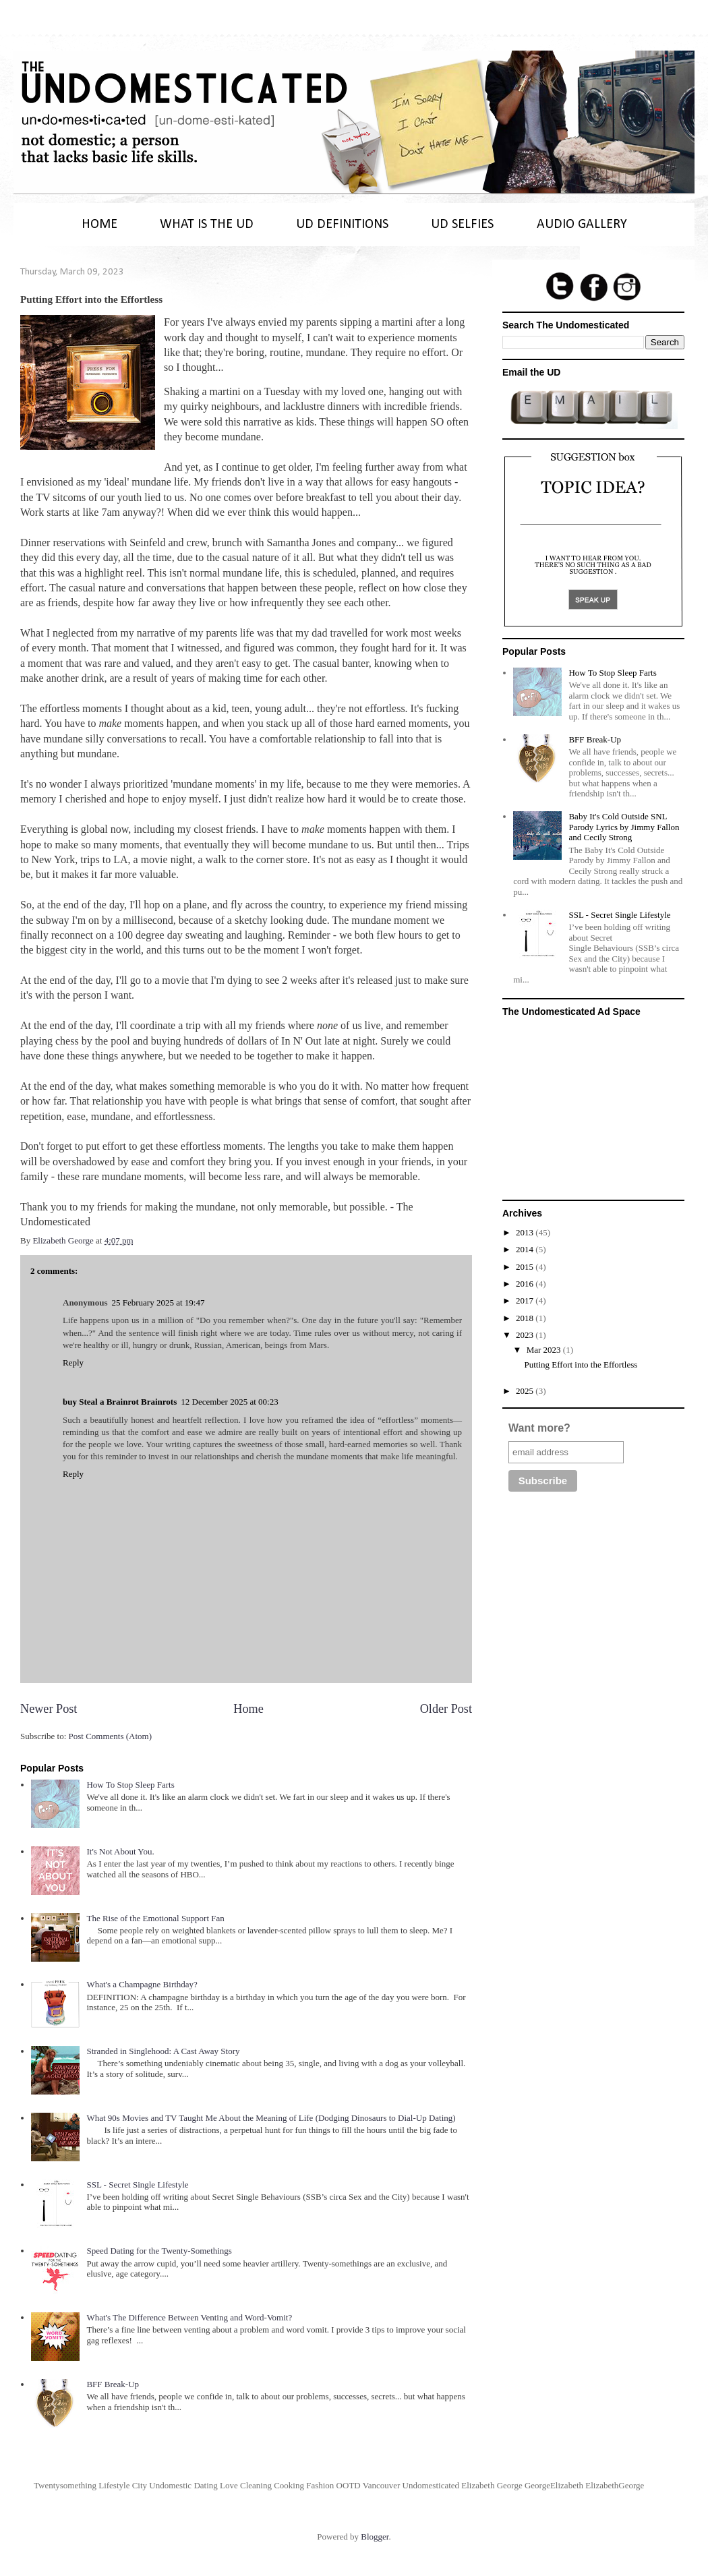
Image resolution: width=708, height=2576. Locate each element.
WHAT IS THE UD (207, 224)
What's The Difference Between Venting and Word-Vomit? (189, 2317)
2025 (525, 1391)
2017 (525, 1300)
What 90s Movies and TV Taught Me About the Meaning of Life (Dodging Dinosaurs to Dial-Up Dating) (270, 2118)
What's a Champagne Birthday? (141, 1984)
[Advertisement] (593, 1106)
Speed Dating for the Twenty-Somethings (158, 2251)
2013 (525, 1232)
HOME (99, 224)
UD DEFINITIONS (342, 224)
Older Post (446, 1709)
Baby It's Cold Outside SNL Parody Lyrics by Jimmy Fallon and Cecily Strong (623, 826)
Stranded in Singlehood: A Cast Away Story (162, 2051)
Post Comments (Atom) (110, 1736)
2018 (525, 1318)
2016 (525, 1284)
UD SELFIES (462, 224)
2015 (525, 1267)
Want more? (539, 1428)
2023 (525, 1335)
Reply (73, 1362)
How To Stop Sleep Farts (130, 1785)
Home (248, 1709)
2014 (525, 1249)
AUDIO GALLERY (582, 224)
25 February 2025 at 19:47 (157, 1302)
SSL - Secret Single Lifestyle (137, 2184)
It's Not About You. (120, 1851)
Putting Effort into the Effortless (580, 1364)
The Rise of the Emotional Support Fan (155, 1918)
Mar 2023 (545, 1350)
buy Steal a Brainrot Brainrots (120, 1402)
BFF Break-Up (112, 2384)
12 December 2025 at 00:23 (229, 1402)
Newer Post (48, 1709)
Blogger (374, 2536)
